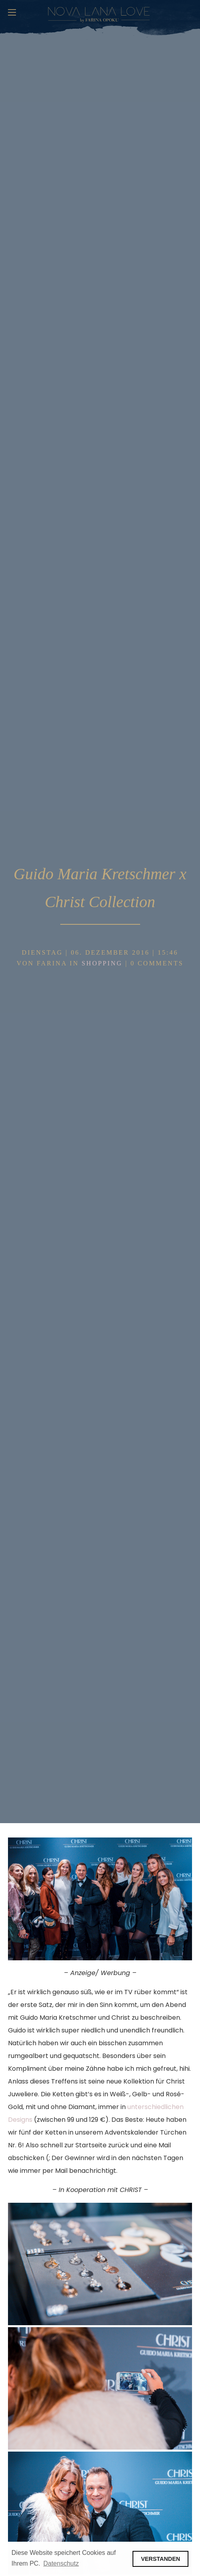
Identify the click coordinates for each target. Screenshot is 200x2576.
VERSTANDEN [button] (160, 2559)
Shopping (101, 963)
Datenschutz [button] (61, 2563)
